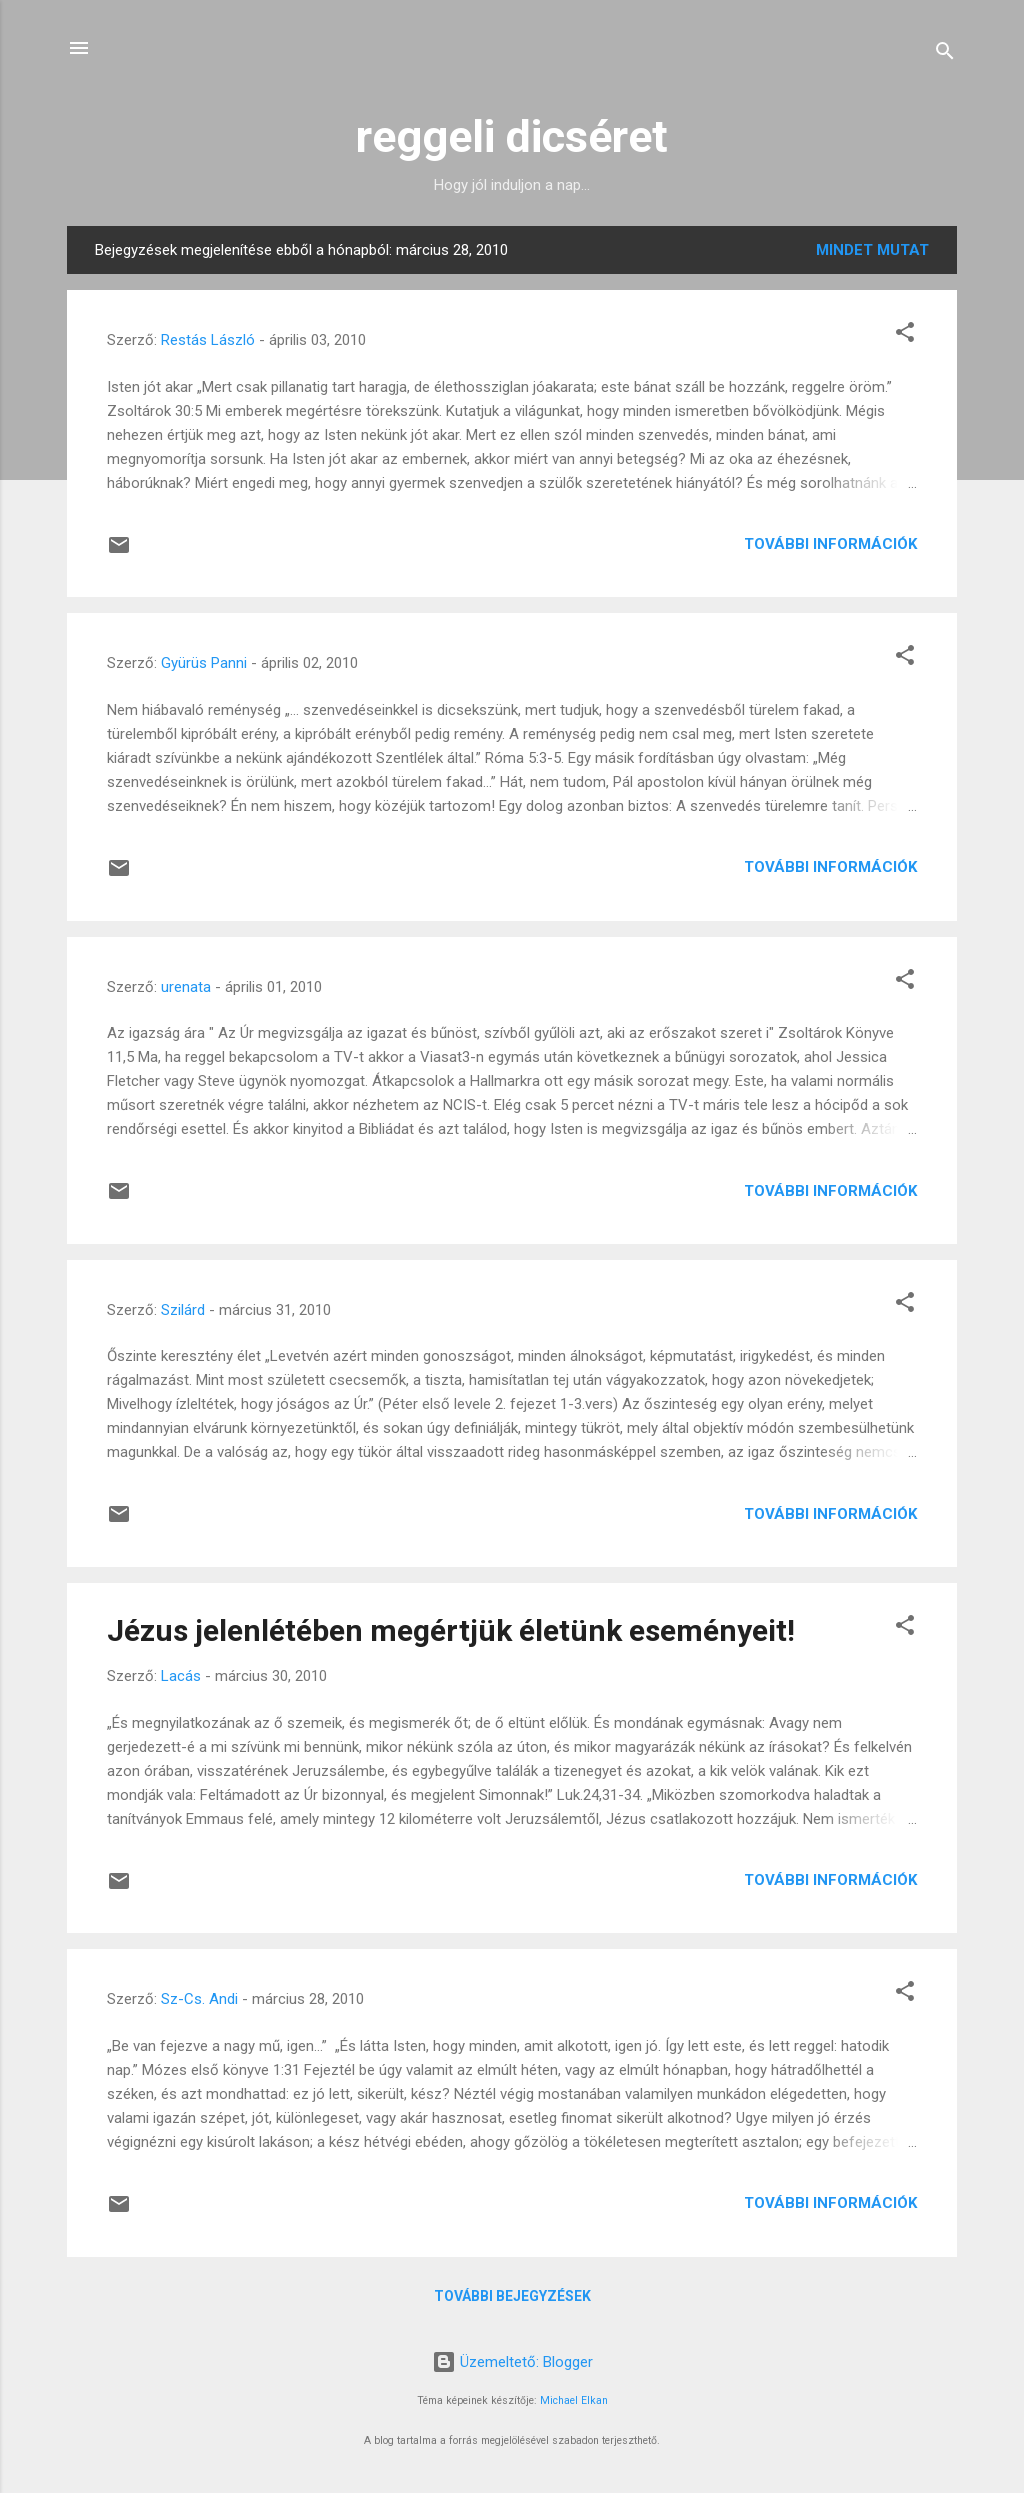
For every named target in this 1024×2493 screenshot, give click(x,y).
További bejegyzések (512, 2296)
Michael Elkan (574, 2400)
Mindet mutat (872, 250)
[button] (905, 335)
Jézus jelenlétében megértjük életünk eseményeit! (451, 1630)
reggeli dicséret (512, 136)
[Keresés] (945, 54)
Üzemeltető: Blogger (512, 2362)
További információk (830, 544)
